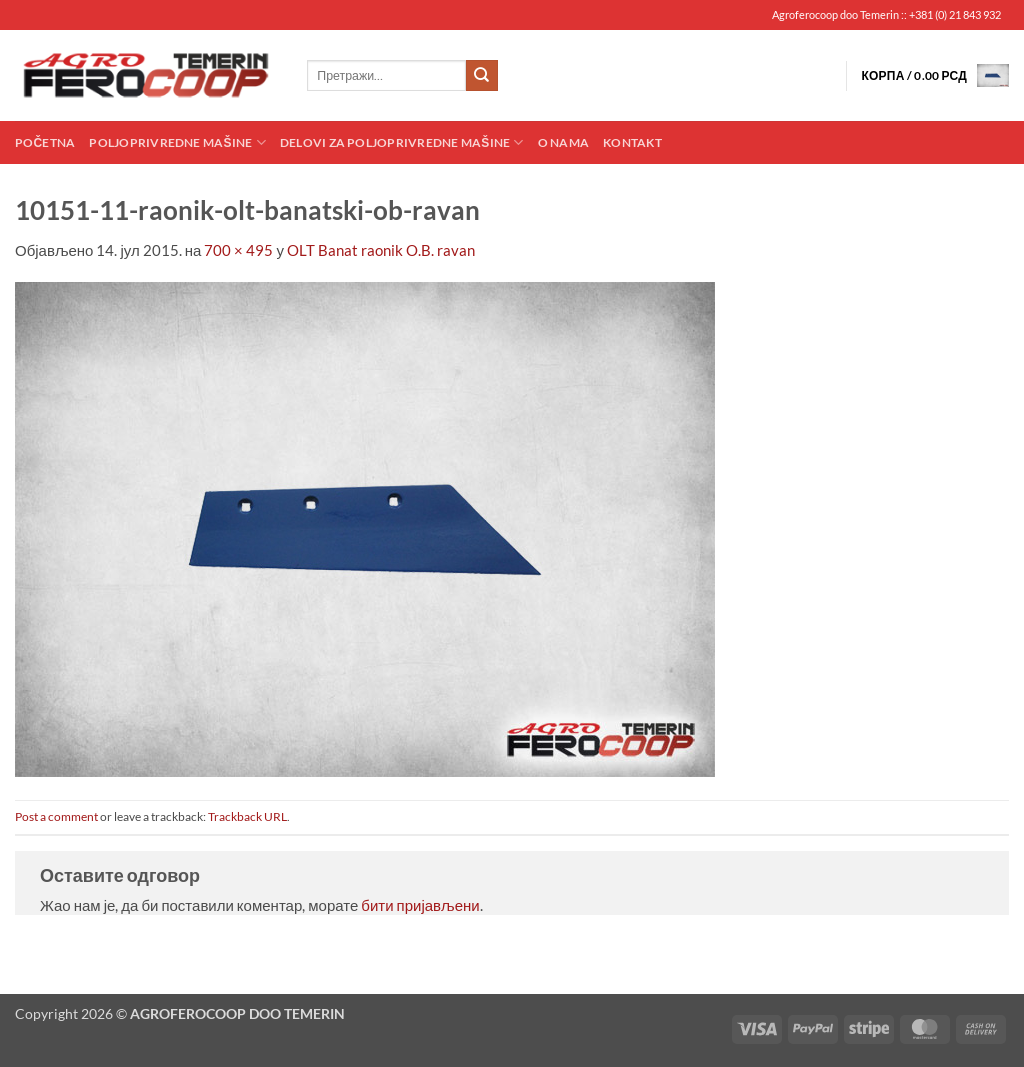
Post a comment (56, 816)
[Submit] (482, 76)
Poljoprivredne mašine (177, 142)
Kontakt (632, 142)
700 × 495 (238, 250)
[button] (935, 75)
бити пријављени (420, 905)
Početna (45, 142)
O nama (563, 142)
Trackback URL (247, 816)
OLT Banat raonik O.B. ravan (381, 250)
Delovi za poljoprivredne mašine (402, 142)
